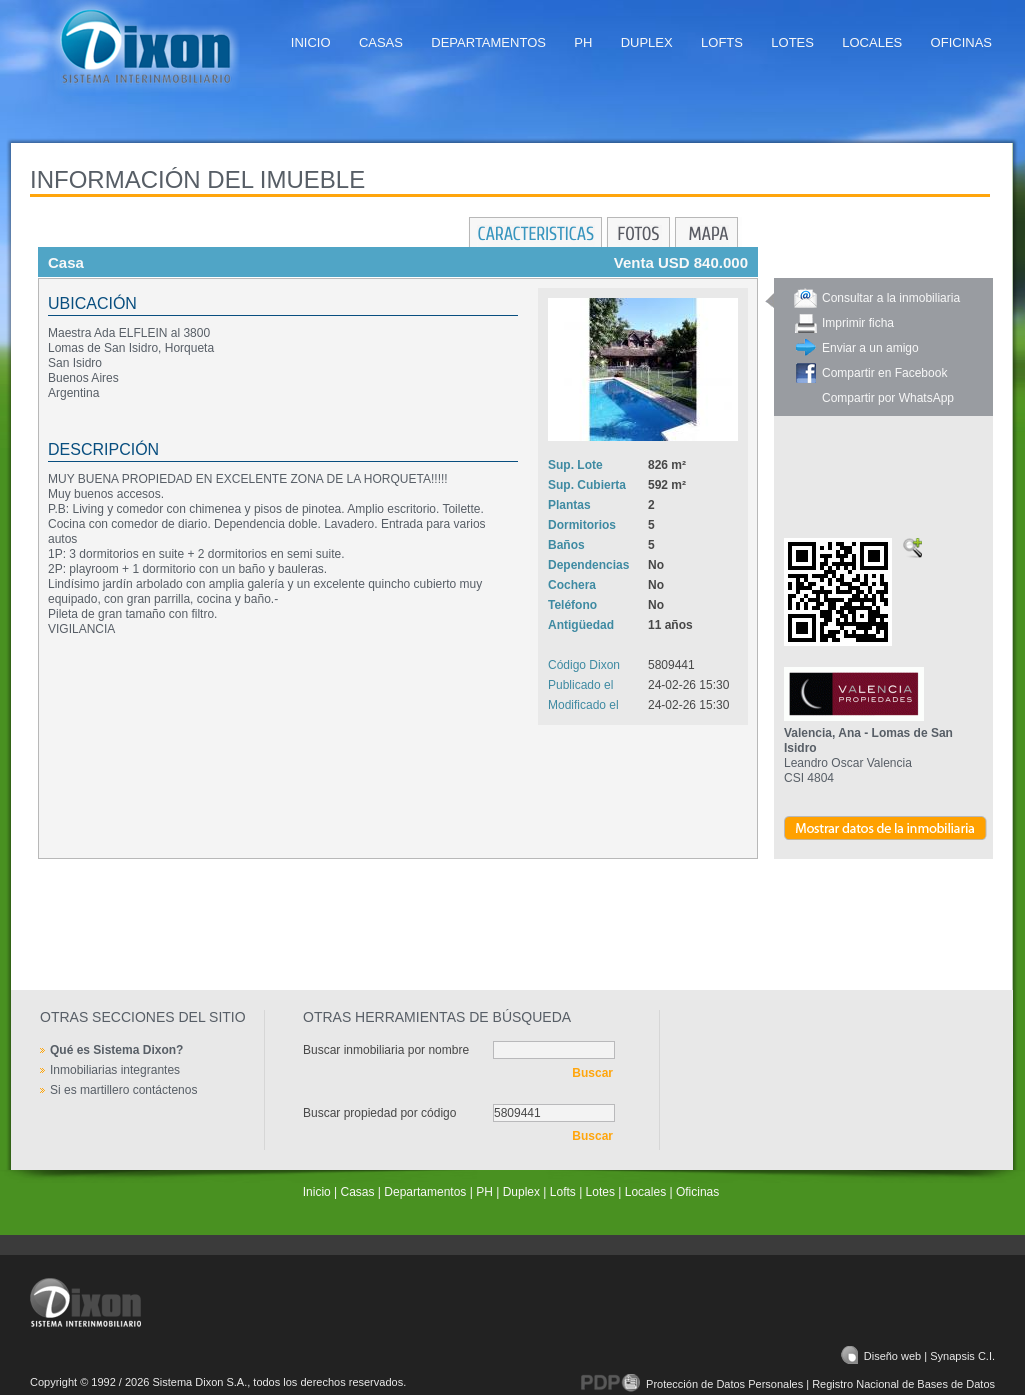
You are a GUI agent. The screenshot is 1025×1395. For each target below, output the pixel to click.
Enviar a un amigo (870, 348)
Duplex (647, 42)
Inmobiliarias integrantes (115, 1070)
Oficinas (961, 42)
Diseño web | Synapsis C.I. (918, 1356)
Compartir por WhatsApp (888, 398)
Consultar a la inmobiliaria (891, 298)
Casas (381, 42)
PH (583, 42)
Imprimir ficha (858, 323)
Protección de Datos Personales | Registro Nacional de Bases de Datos (788, 1384)
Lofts (722, 42)
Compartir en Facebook (884, 373)
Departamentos (488, 42)
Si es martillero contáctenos (123, 1090)
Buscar (592, 1073)
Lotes (792, 42)
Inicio (311, 42)
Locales (872, 42)
